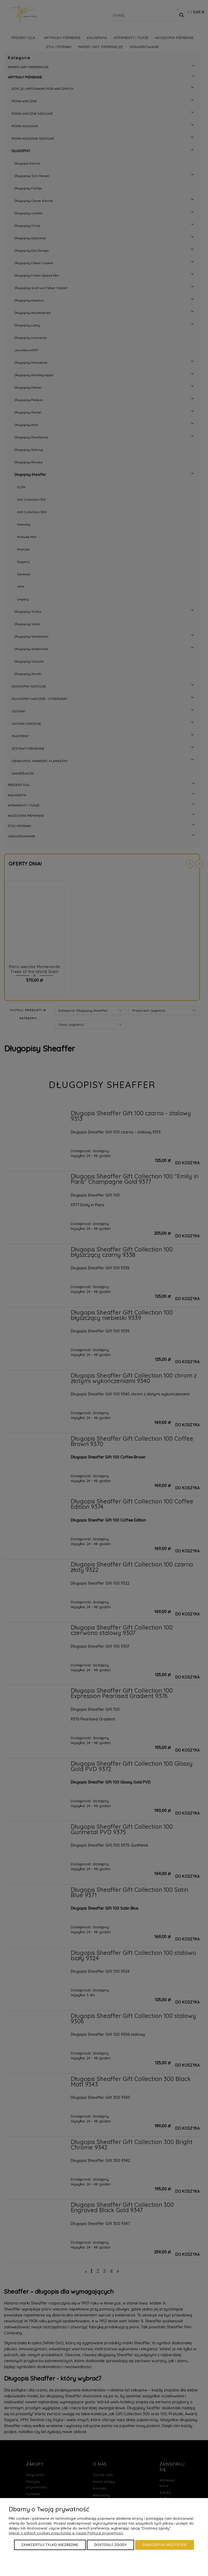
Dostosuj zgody (110, 2545)
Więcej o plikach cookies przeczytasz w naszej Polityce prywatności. (66, 2533)
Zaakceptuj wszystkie (164, 2545)
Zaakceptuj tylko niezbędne (50, 2545)
